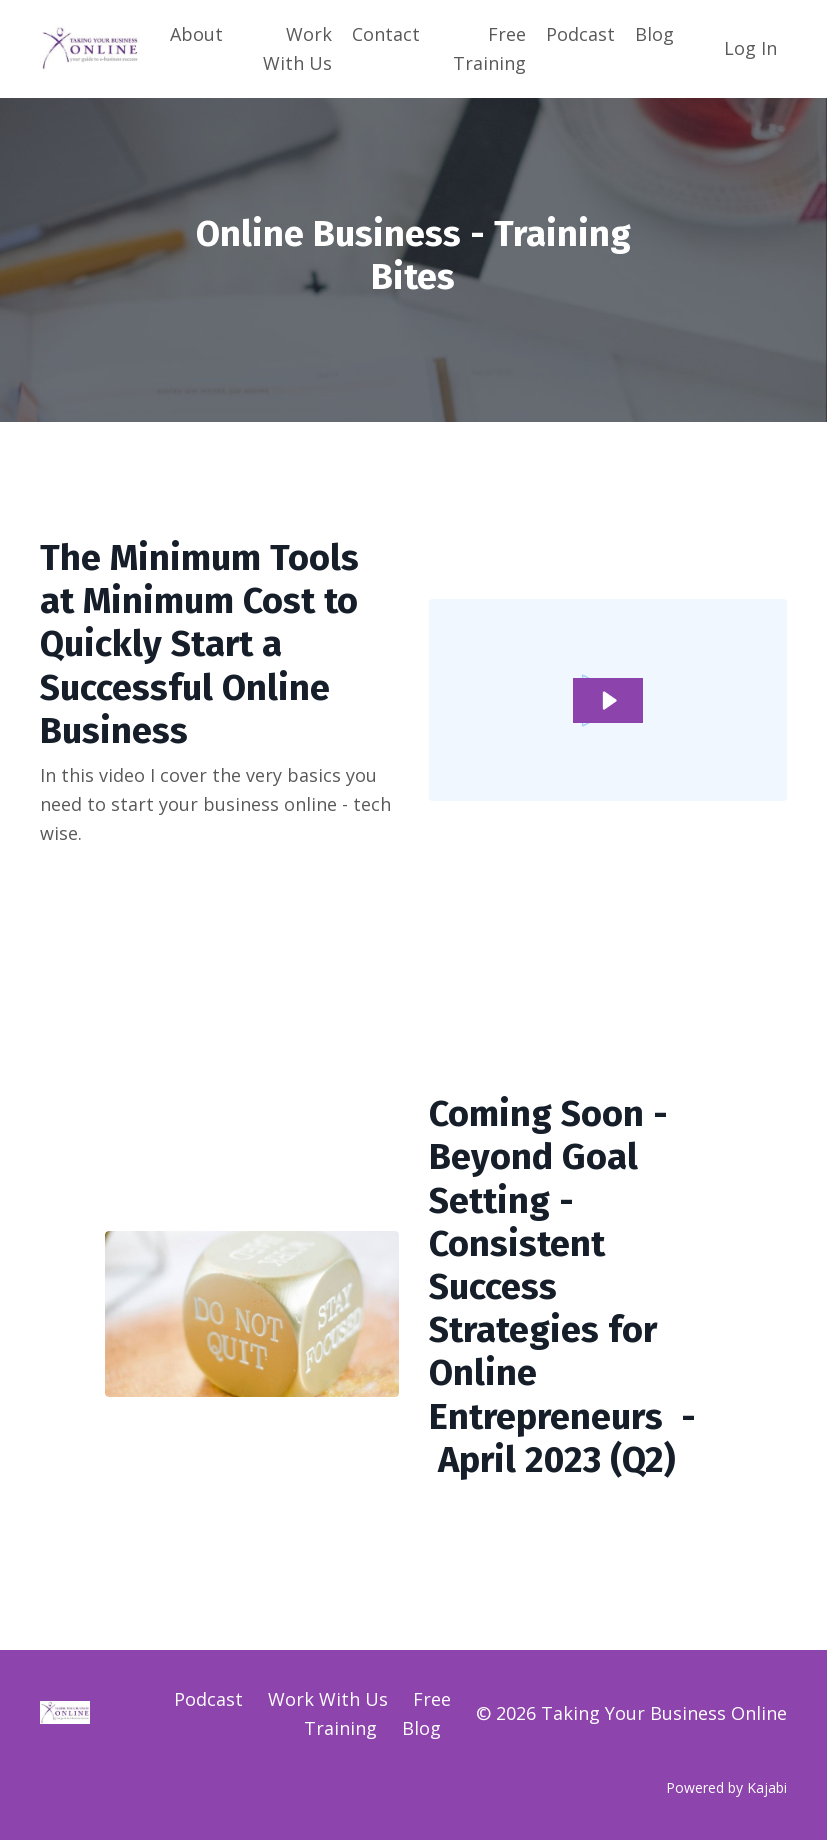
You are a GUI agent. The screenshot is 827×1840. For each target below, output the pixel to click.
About (196, 34)
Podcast (580, 34)
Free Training (489, 48)
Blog (654, 34)
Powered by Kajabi (726, 1787)
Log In (750, 48)
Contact (386, 34)
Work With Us (297, 48)
